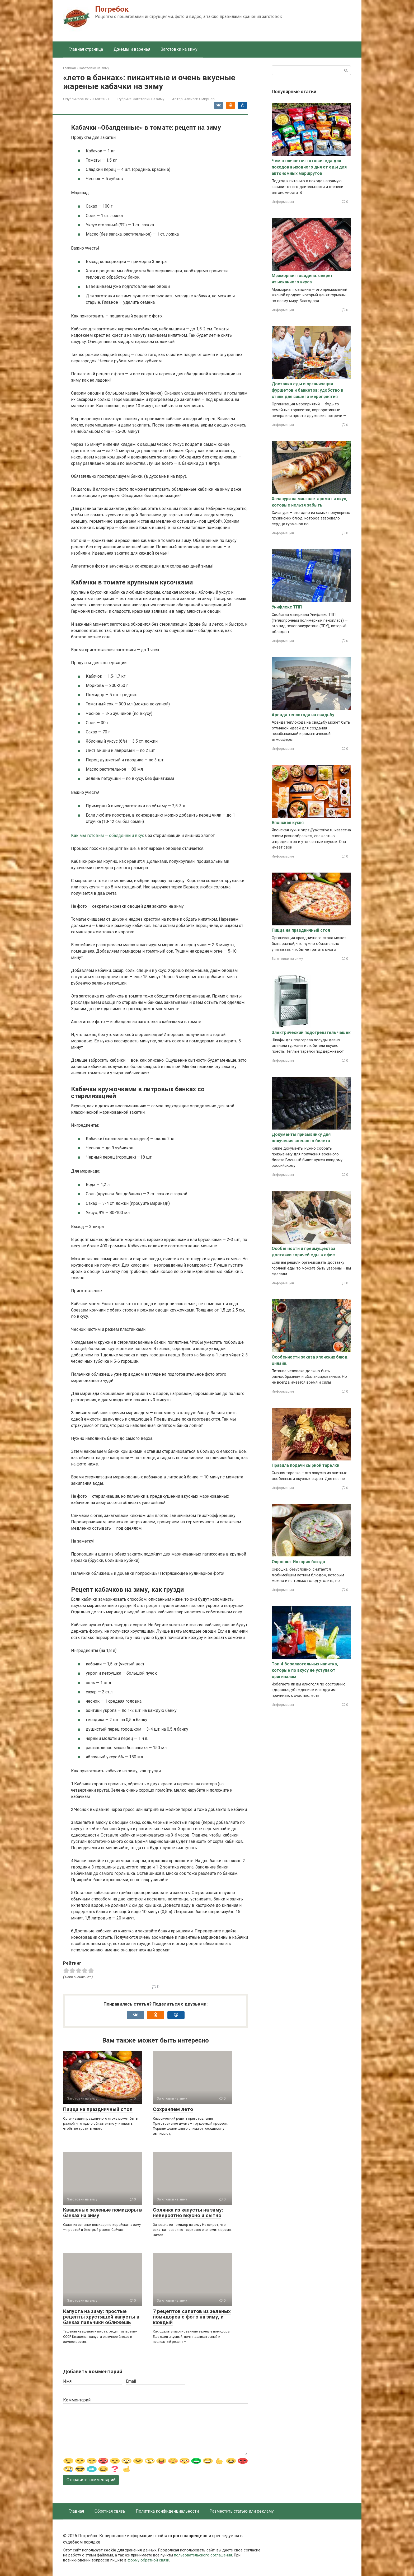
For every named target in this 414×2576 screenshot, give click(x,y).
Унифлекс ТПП (287, 607)
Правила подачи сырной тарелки (305, 1465)
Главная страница (85, 49)
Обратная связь (110, 2511)
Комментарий (77, 2399)
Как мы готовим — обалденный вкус (107, 835)
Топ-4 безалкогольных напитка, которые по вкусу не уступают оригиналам (305, 1670)
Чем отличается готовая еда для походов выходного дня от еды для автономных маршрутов (309, 167)
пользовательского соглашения (203, 2555)
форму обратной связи (148, 2560)
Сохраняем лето (173, 2109)
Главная (76, 2511)
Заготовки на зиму (179, 49)
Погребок (112, 9)
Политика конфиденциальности (167, 2511)
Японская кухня (288, 822)
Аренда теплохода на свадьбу (303, 714)
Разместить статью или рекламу (241, 2511)
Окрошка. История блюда (298, 1561)
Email (131, 2381)
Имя (67, 2381)
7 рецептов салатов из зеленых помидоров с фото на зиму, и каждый (192, 2316)
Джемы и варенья (132, 49)
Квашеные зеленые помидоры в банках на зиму (102, 2212)
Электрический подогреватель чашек (311, 1032)
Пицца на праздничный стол (98, 2109)
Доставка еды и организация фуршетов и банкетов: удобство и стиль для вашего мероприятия (307, 390)
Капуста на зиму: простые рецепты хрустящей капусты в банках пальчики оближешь (101, 2316)
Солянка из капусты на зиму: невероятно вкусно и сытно (188, 2212)
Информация (283, 201)
